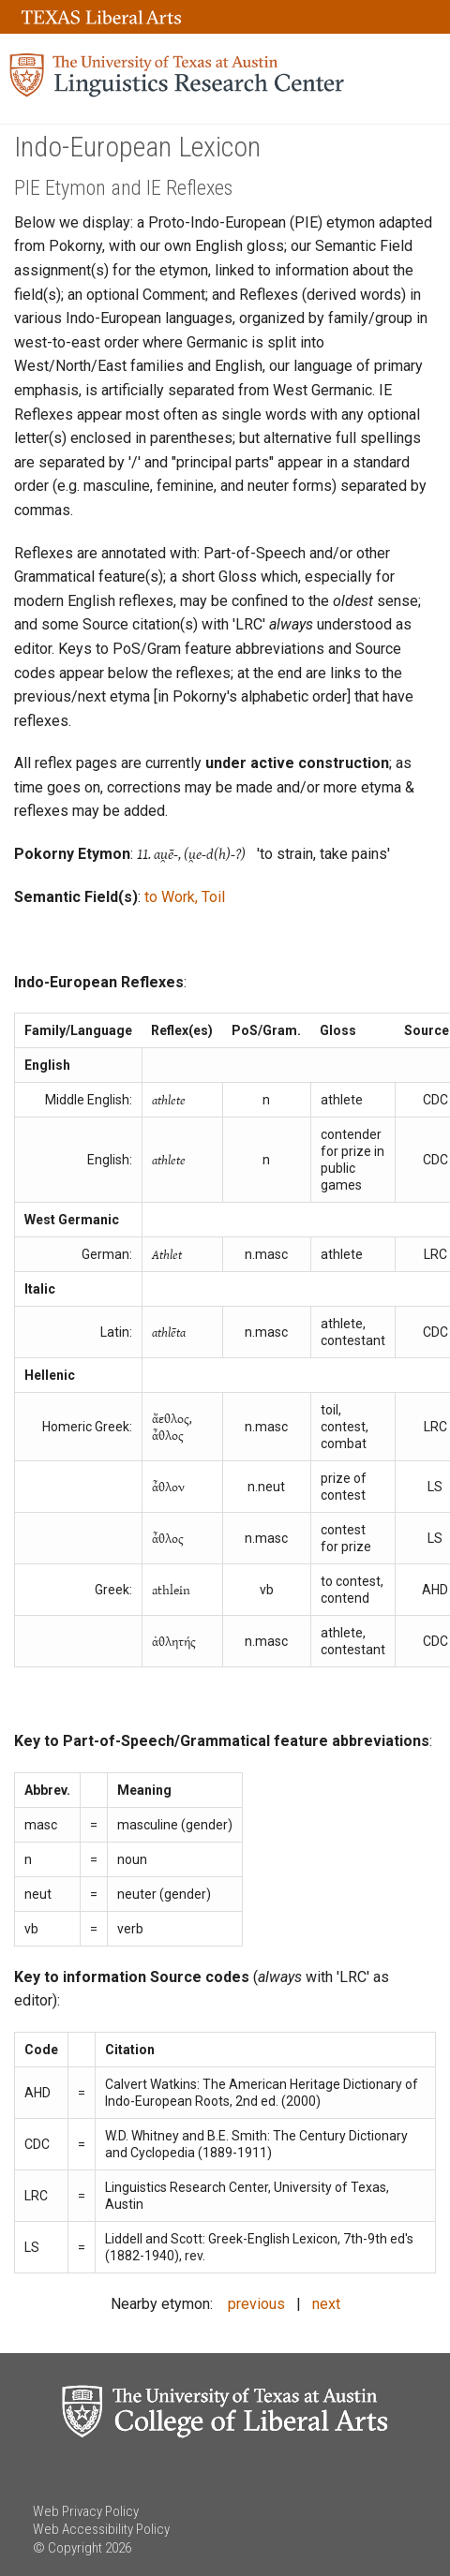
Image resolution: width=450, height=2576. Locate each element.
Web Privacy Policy (86, 2511)
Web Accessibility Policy (101, 2529)
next (326, 2304)
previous (256, 2304)
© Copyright (67, 2547)
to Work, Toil (184, 897)
